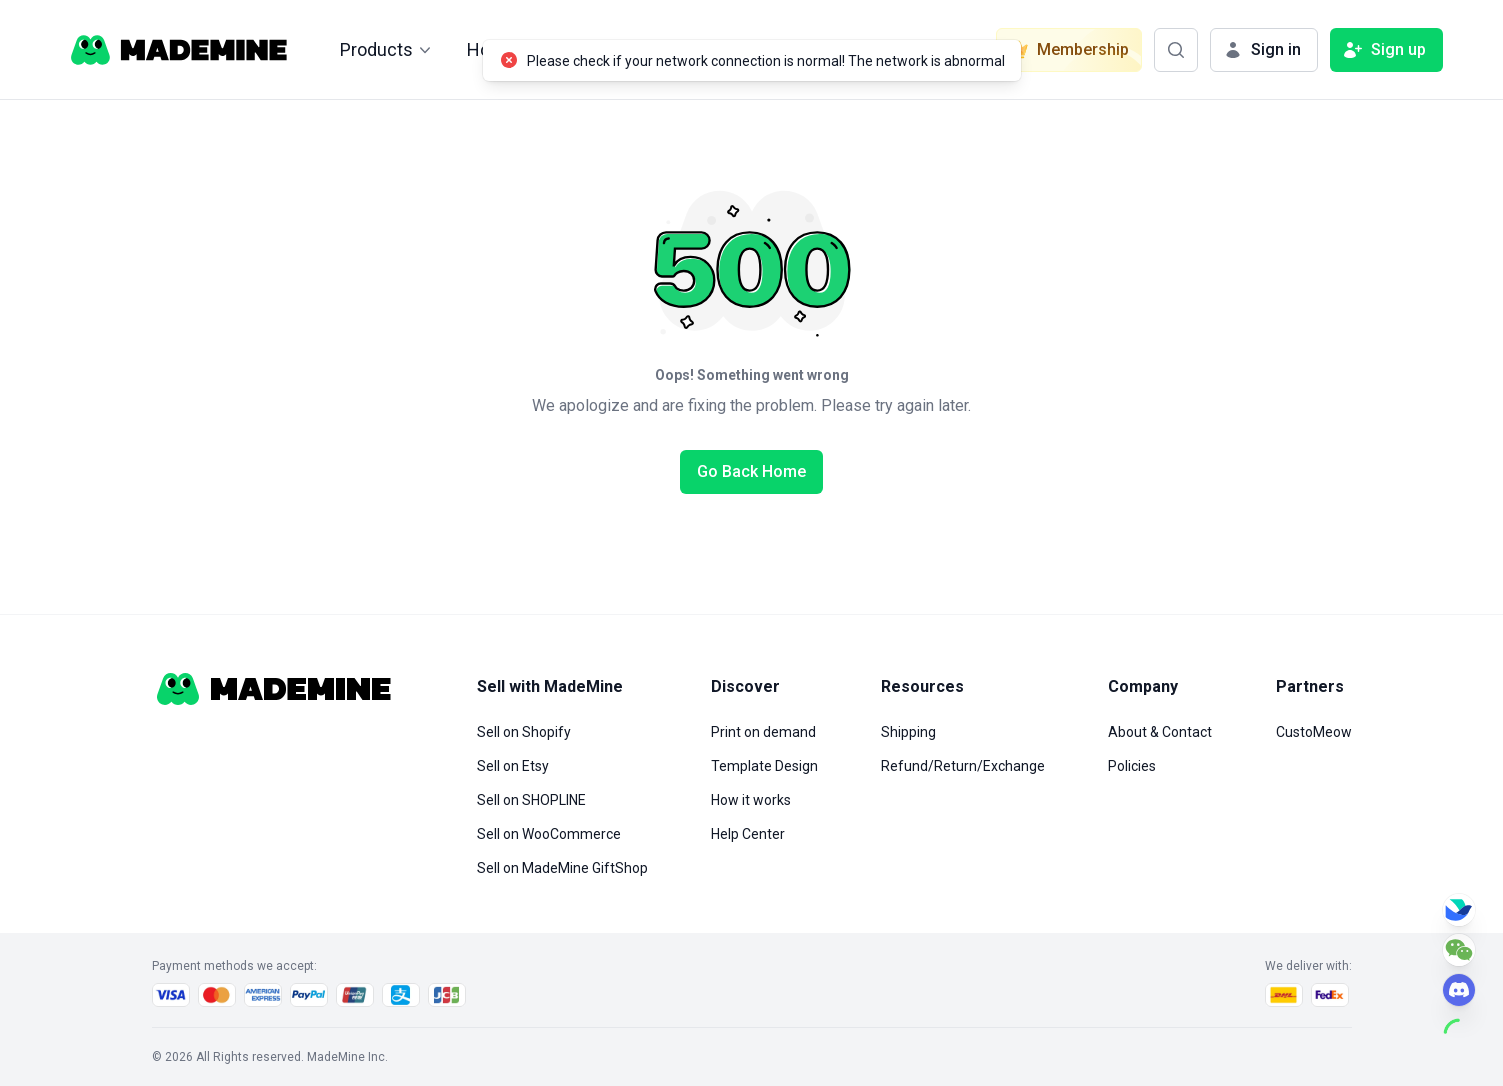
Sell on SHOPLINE (531, 800)
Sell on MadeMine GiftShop (562, 868)
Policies (1132, 766)
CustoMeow (1314, 732)
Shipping (908, 732)
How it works (751, 800)
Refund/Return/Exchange (963, 766)
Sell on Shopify (524, 732)
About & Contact (1160, 732)
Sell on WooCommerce (549, 834)
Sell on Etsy (513, 766)
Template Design (764, 766)
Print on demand (763, 732)
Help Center (748, 834)
